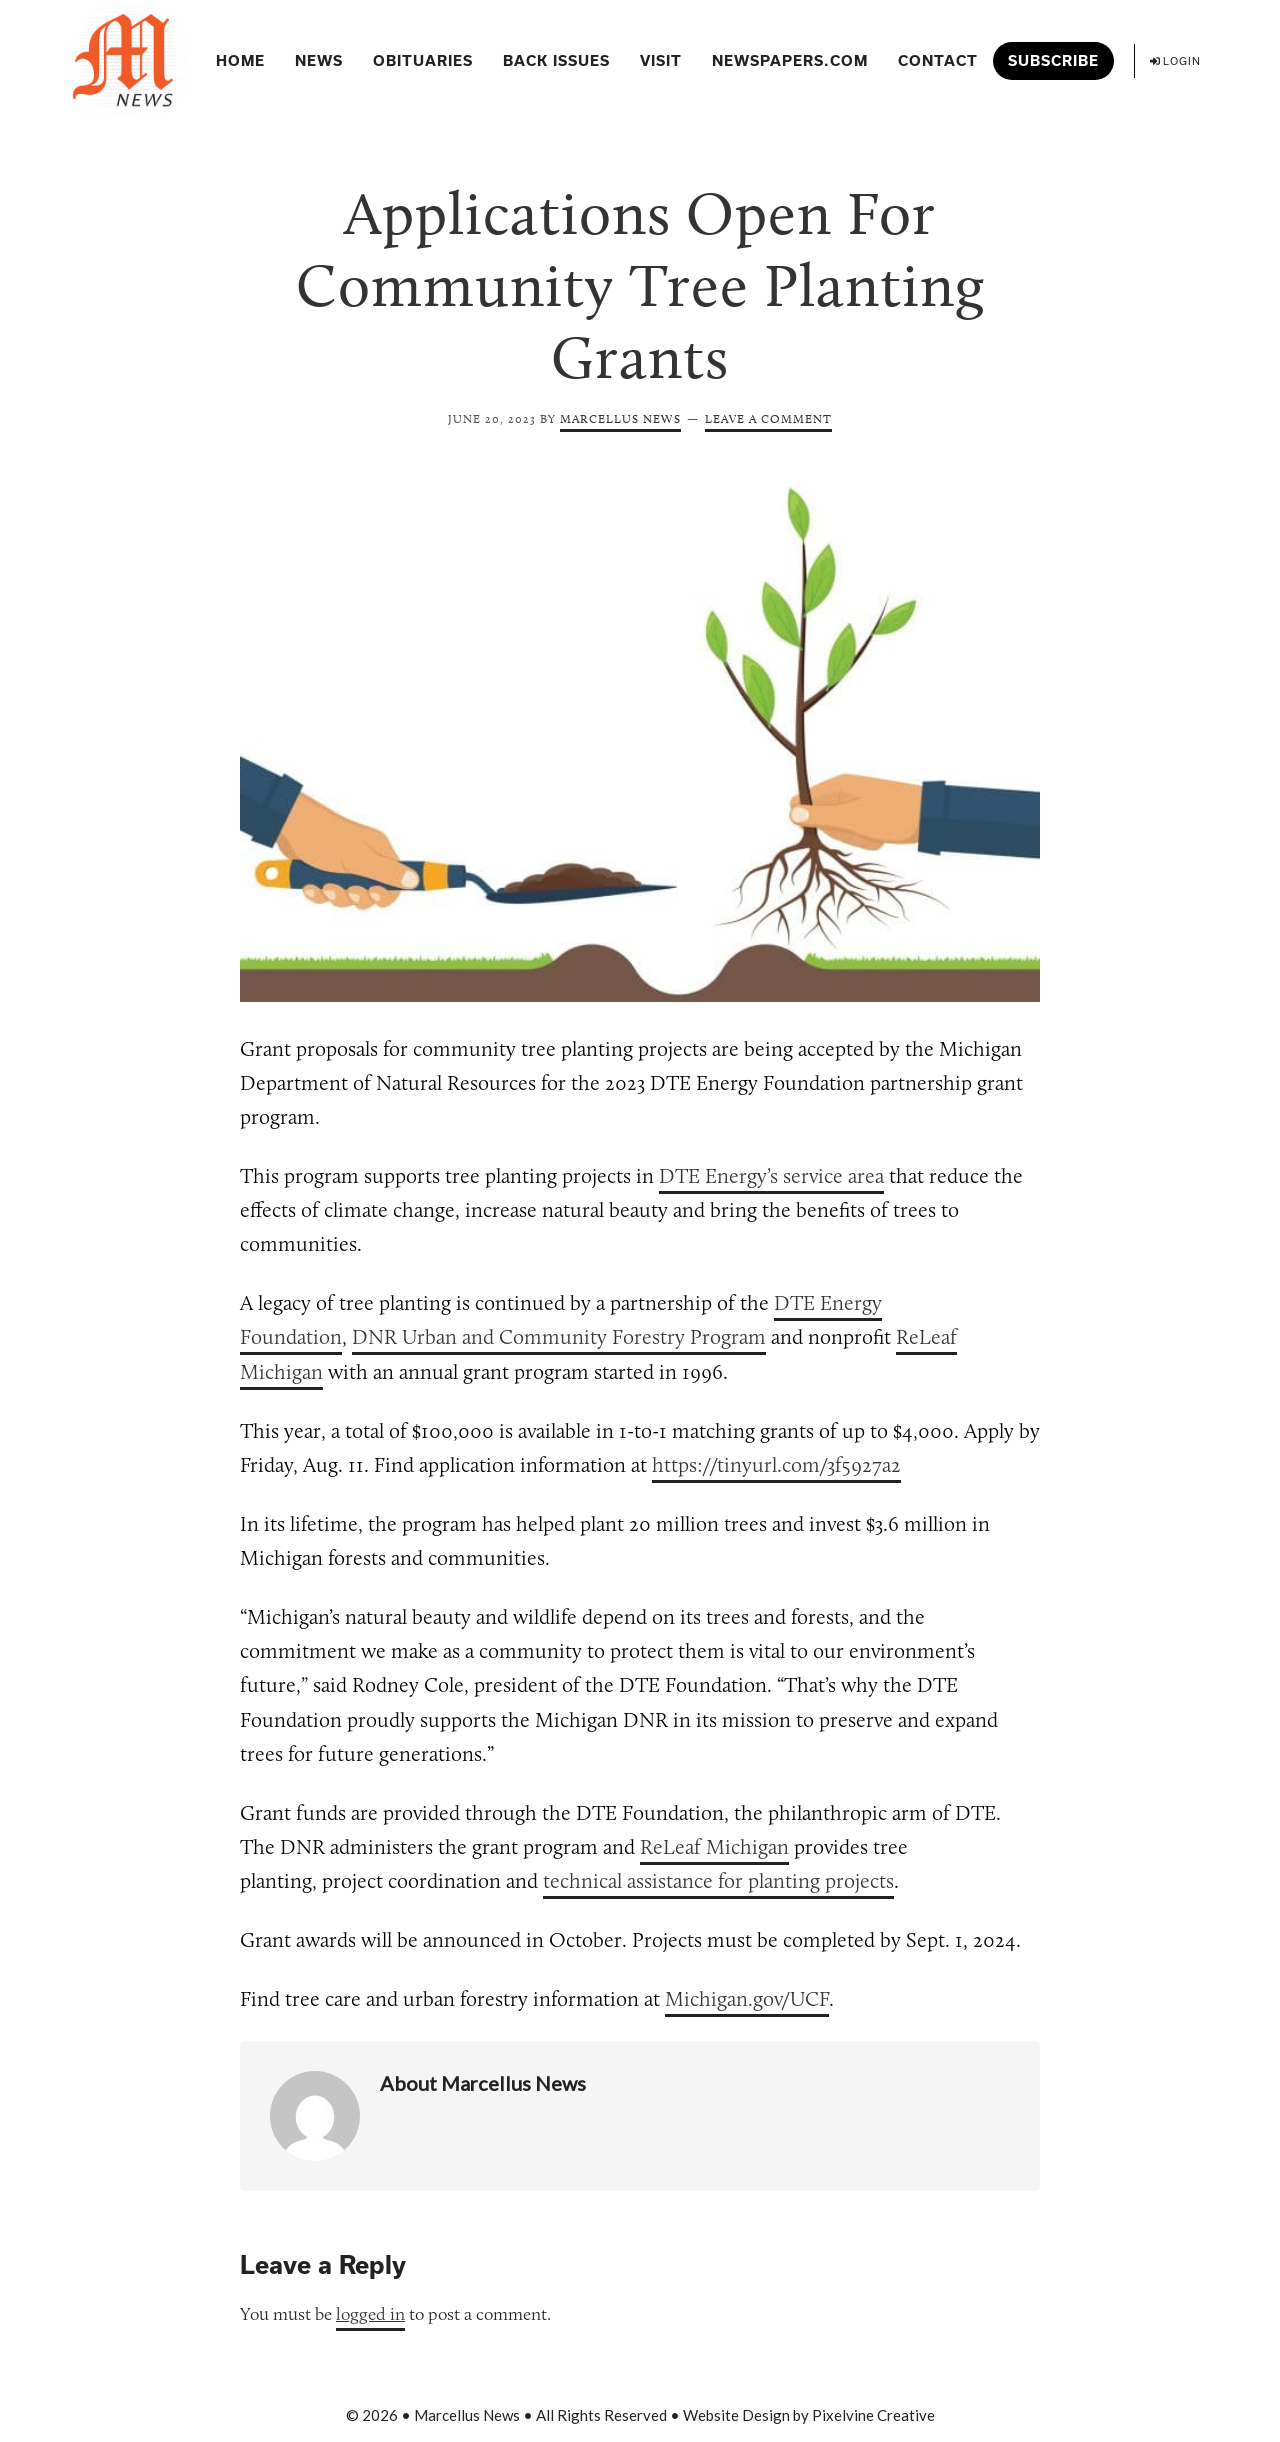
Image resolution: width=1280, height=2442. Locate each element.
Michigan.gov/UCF (747, 1998)
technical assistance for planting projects (718, 1880)
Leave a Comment (768, 418)
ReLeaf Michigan (714, 1846)
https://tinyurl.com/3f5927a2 (776, 1464)
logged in (370, 2314)
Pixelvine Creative (873, 2415)
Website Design (736, 2415)
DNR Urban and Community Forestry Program (559, 1336)
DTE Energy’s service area (771, 1175)
